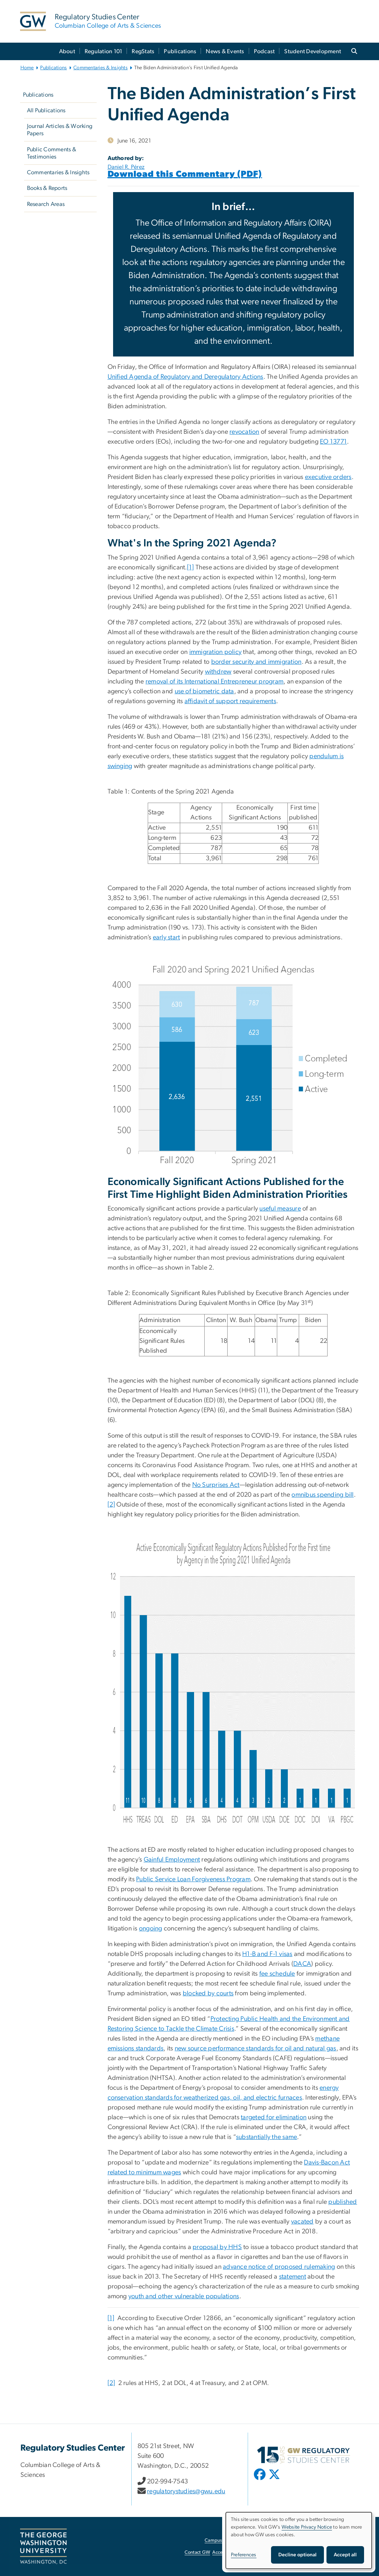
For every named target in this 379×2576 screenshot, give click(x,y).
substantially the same (266, 2137)
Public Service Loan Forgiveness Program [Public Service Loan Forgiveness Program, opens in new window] (193, 1879)
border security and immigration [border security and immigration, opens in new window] (256, 662)
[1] (190, 567)
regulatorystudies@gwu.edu (186, 2491)
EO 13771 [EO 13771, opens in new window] (333, 442)
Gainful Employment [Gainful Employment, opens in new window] (172, 1859)
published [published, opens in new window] (342, 2202)
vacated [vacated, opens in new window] (302, 2221)
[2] (111, 1504)
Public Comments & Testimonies (51, 153)
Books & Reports (47, 188)
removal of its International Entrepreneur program (214, 681)
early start (166, 937)
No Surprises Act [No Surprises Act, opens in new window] (216, 1485)
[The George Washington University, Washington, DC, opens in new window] (43, 2546)
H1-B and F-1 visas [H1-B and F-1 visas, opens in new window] (267, 1954)
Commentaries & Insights (100, 67)
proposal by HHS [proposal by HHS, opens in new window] (217, 2247)
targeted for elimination (273, 2117)
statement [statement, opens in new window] (292, 2276)
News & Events (225, 51)
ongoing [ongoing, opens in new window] (150, 1928)
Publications (180, 51)
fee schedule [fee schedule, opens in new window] (277, 1974)
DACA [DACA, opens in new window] (302, 1964)
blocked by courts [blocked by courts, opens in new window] (208, 1993)
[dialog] (299, 2540)
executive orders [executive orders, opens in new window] (328, 477)
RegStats (143, 51)
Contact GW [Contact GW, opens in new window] (197, 2552)
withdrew (218, 672)
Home (27, 67)
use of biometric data (204, 691)
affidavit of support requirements (230, 701)
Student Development (312, 51)
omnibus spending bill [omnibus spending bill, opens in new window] (322, 1495)
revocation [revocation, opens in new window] (244, 432)
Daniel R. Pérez (126, 167)
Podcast (264, 51)
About (67, 51)
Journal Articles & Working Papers (60, 129)
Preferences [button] (243, 2554)
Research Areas (46, 204)
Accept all (345, 2554)
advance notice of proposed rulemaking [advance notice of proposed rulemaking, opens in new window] (279, 2267)
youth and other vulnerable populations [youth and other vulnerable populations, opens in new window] (183, 2296)
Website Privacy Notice (307, 2527)
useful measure (280, 1208)
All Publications (46, 110)
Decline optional (297, 2554)
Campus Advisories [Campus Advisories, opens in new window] (224, 2540)
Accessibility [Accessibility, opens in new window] (225, 2552)
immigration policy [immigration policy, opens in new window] (215, 652)
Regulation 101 (104, 51)
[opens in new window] (260, 2480)
